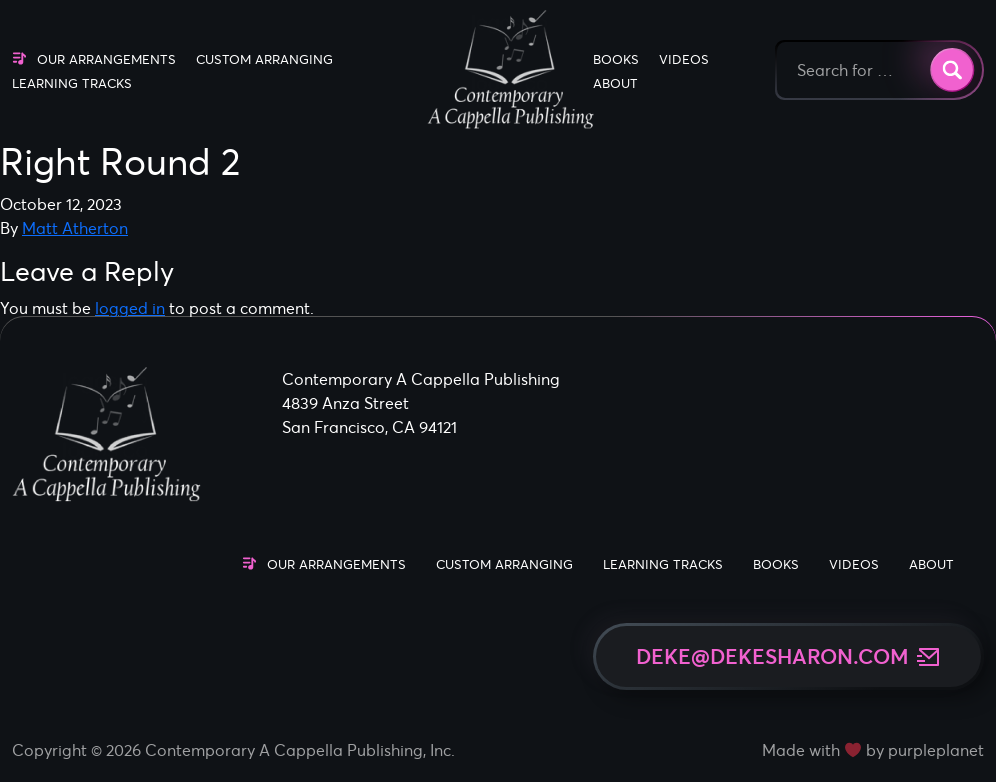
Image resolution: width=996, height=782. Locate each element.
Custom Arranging (264, 59)
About (615, 83)
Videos (684, 59)
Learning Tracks (72, 83)
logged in (130, 308)
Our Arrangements (106, 59)
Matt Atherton (75, 228)
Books (616, 59)
